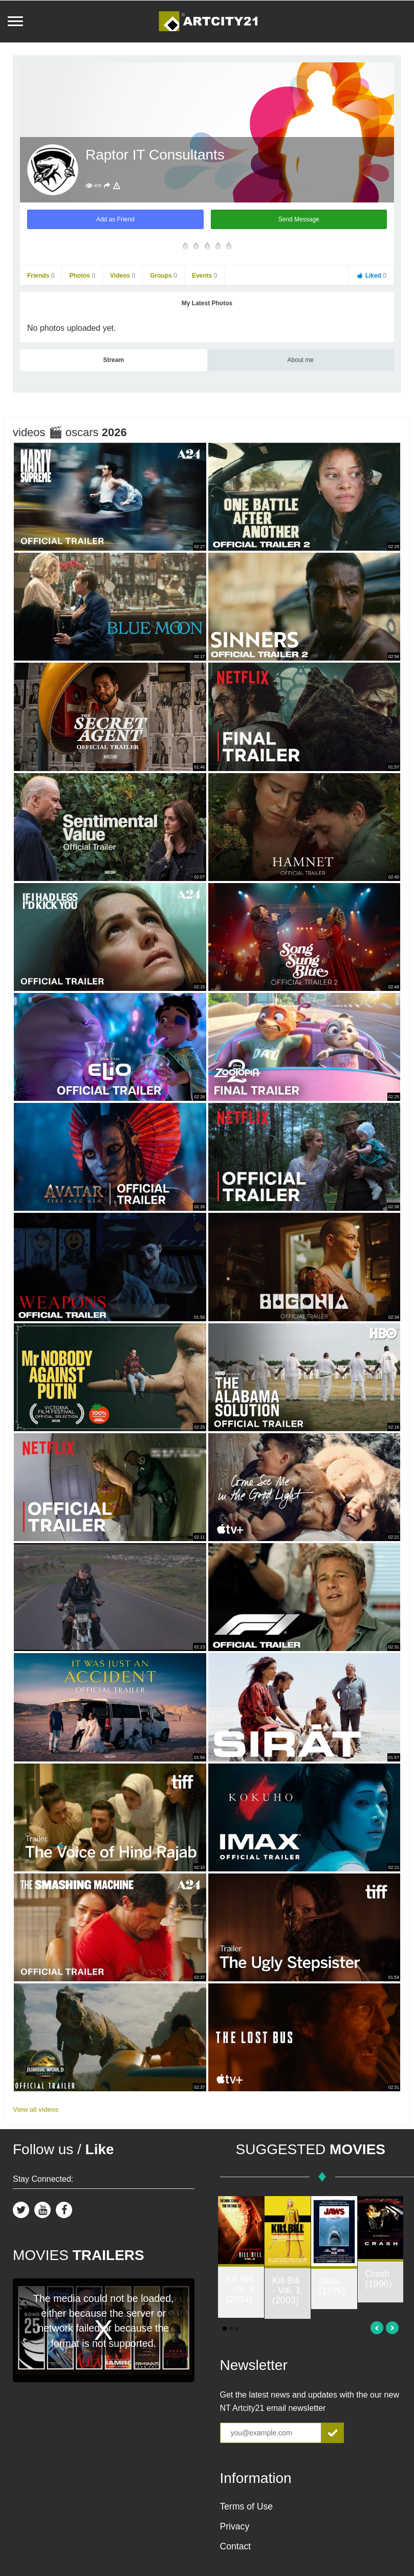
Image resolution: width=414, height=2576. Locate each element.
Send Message (298, 219)
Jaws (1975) (332, 2286)
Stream (113, 360)
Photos (82, 275)
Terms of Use (246, 2506)
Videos (122, 275)
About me (301, 360)
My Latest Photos (207, 303)
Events (204, 275)
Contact (235, 2546)
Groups (163, 275)
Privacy (235, 2526)
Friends (40, 275)
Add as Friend (115, 219)
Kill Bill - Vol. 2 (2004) (240, 2289)
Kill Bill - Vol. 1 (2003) (286, 2290)
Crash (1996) (378, 2279)
